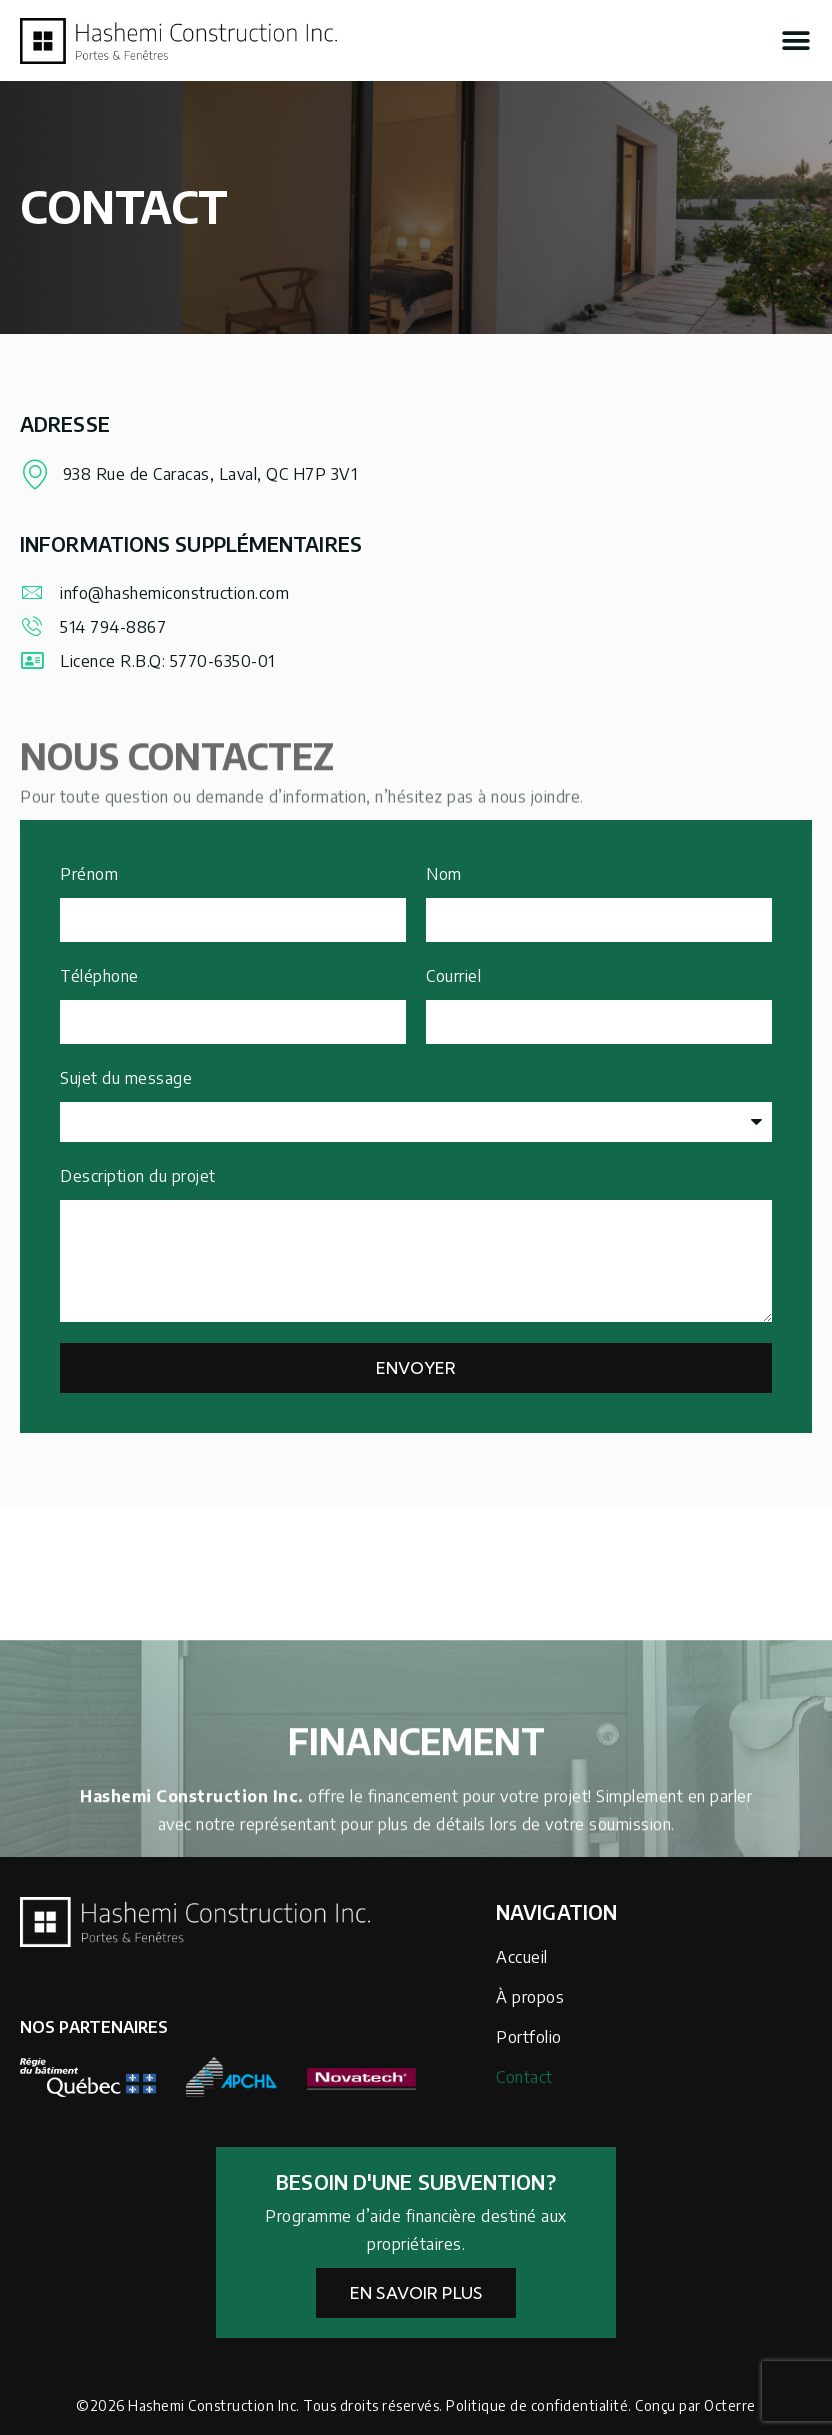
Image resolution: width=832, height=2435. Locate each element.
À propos (530, 1997)
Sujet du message (126, 1078)
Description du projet (138, 1176)
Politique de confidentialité (537, 2405)
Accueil (522, 1957)
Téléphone (99, 976)
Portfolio (529, 2037)
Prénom (89, 874)
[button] (796, 41)
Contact (524, 2077)
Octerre (730, 2405)
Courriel (453, 976)
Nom (444, 874)
